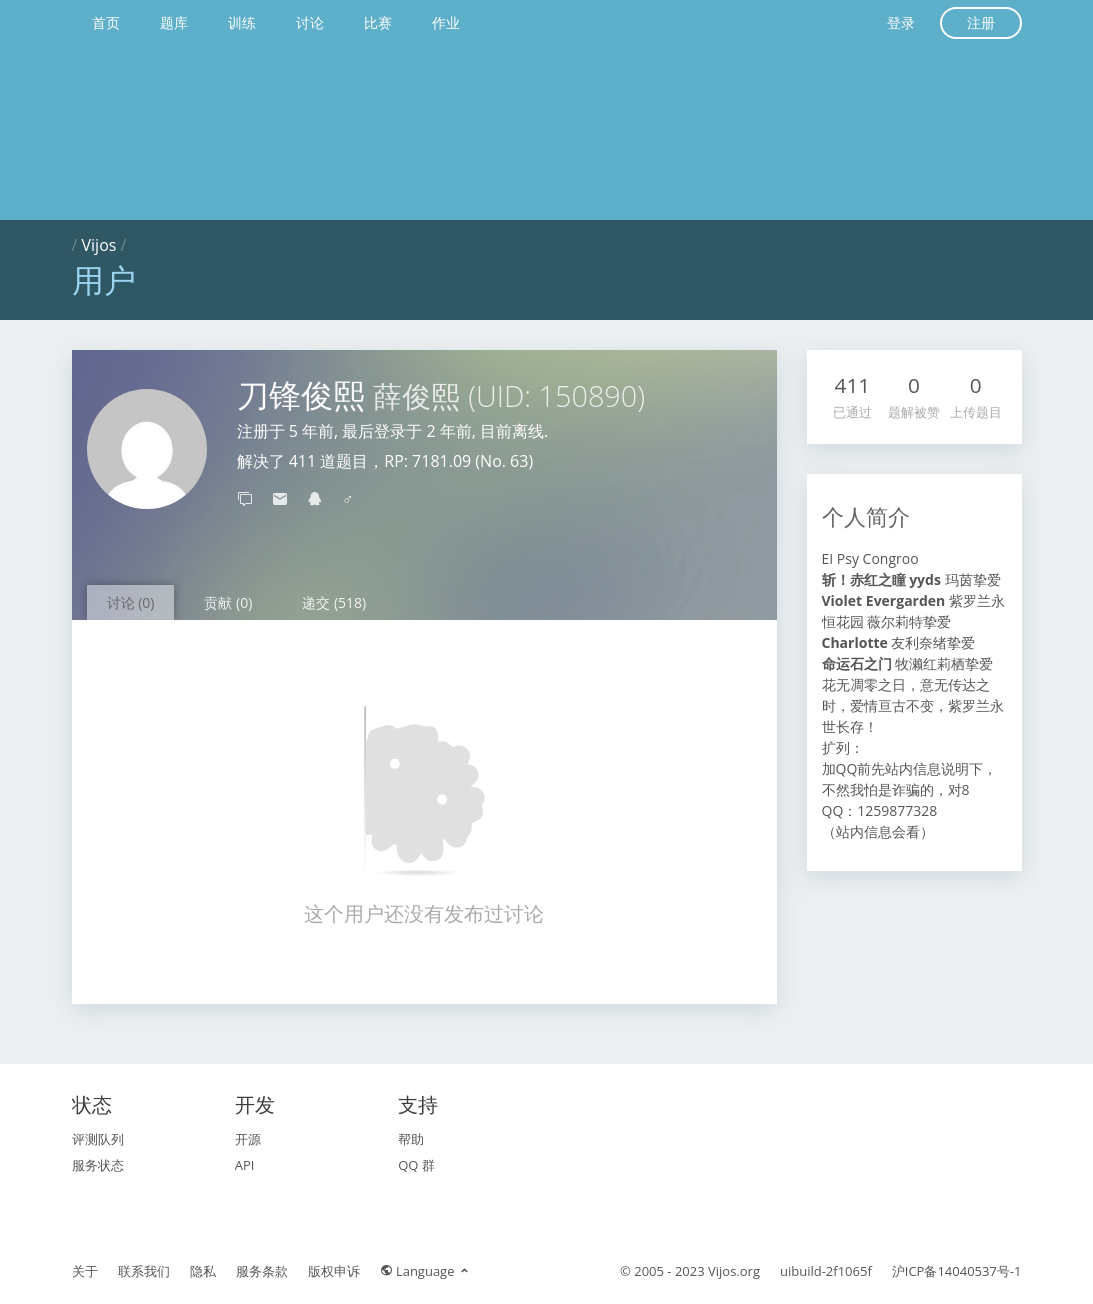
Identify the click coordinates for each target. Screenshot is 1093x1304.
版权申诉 (334, 1271)
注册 (981, 22)
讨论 (310, 22)
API (245, 1165)
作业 (446, 22)
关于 (85, 1271)
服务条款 (262, 1271)
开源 (248, 1139)
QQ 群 (416, 1165)
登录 (901, 22)
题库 (174, 22)
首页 (106, 22)
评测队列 (98, 1139)
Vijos (99, 245)
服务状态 (98, 1165)
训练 (242, 22)
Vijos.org (734, 1271)
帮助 (411, 1139)
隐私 (203, 1271)
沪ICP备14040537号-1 (957, 1271)
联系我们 (144, 1271)
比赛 (378, 22)
